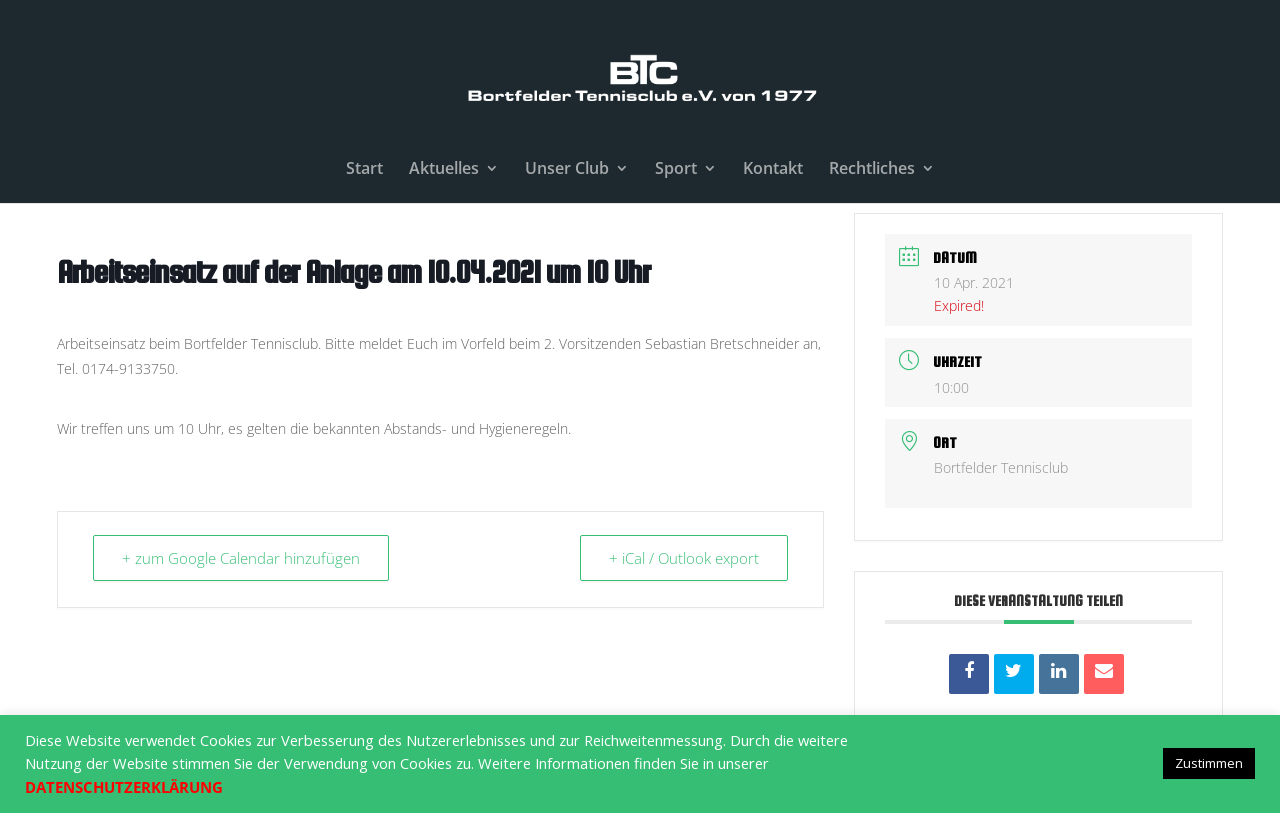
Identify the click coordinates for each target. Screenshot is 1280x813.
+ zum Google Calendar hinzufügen (241, 558)
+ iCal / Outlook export (684, 558)
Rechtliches (872, 170)
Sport (676, 170)
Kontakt (773, 170)
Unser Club (567, 170)
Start (364, 170)
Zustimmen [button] (1209, 763)
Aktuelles (444, 170)
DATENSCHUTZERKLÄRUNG (124, 787)
